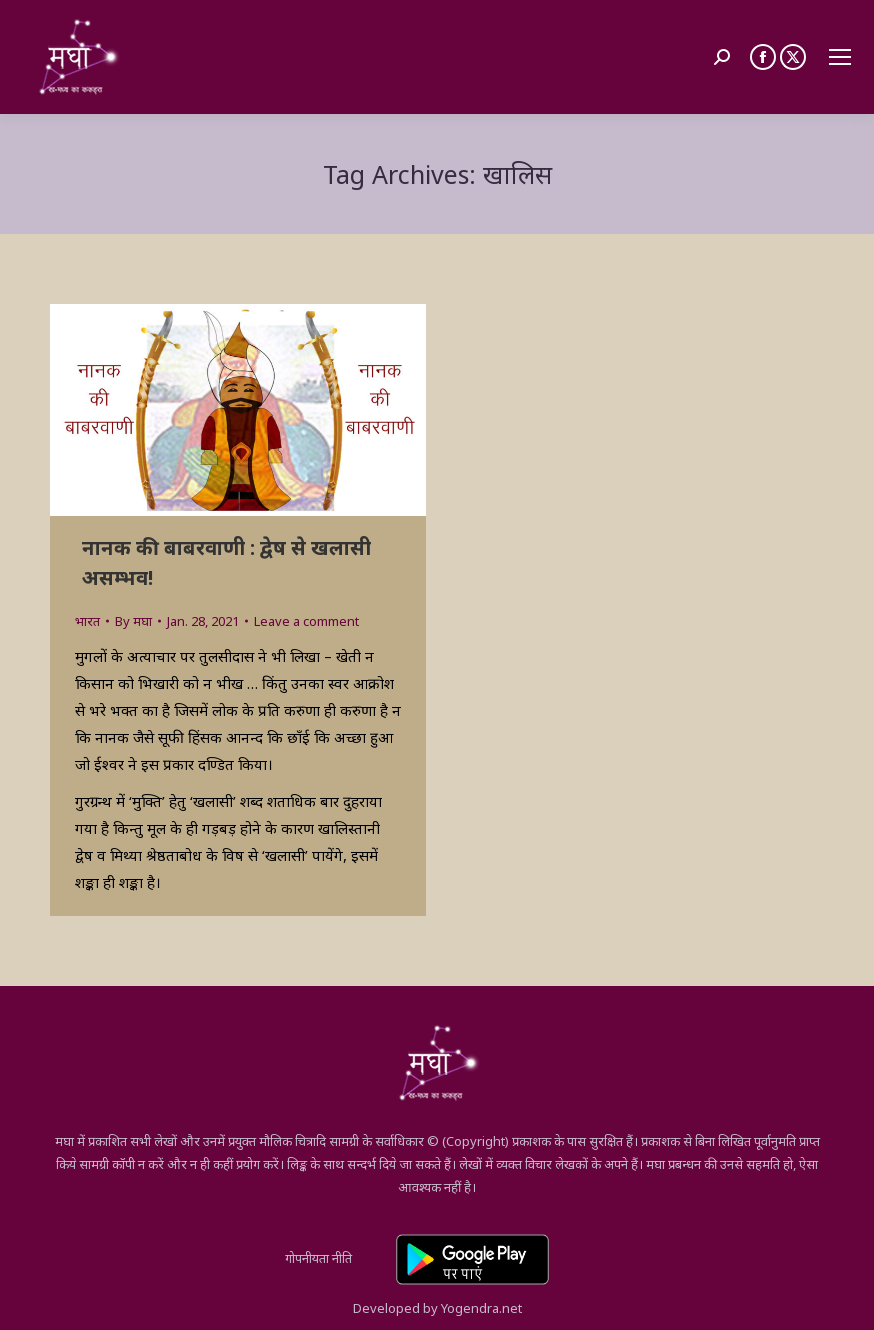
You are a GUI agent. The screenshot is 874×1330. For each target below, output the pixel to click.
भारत (87, 621)
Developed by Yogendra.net (437, 1308)
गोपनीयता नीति (318, 1258)
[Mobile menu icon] (840, 57)
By (133, 621)
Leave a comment (306, 621)
